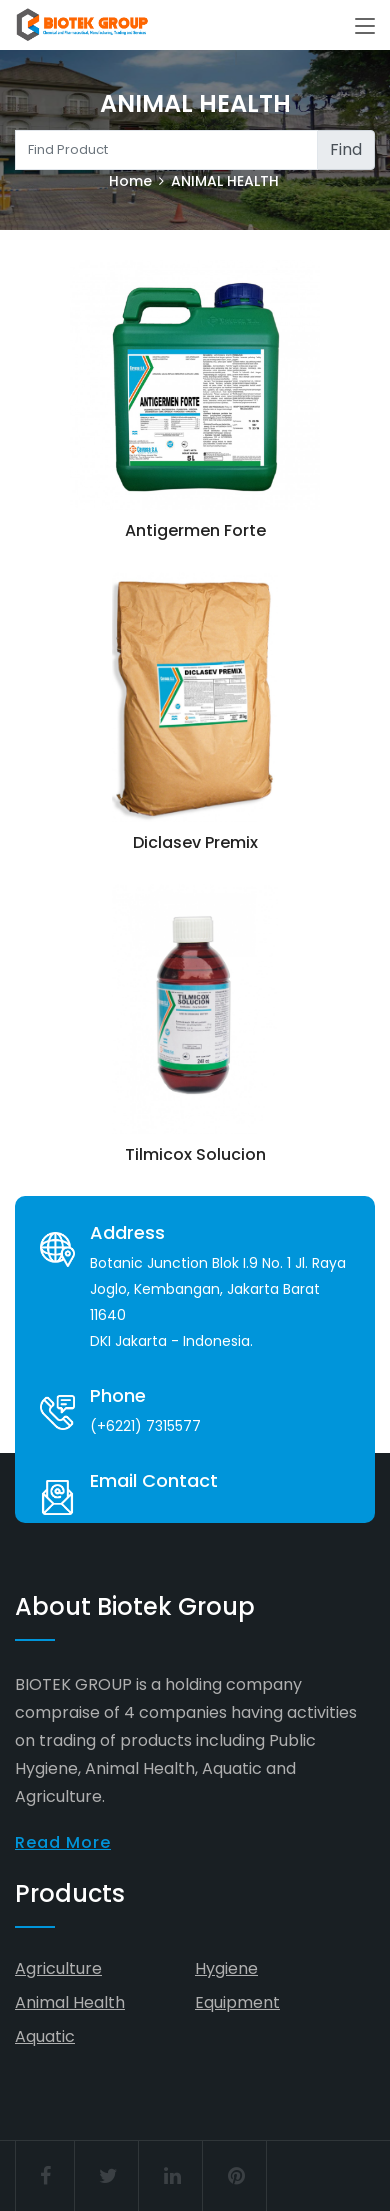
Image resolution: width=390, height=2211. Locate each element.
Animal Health (70, 2002)
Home (130, 181)
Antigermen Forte (195, 530)
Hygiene (226, 1968)
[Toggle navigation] (365, 27)
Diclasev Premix (195, 842)
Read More (63, 1842)
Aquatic (45, 2036)
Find (346, 149)
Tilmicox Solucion (195, 1154)
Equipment (237, 2002)
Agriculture (58, 1968)
